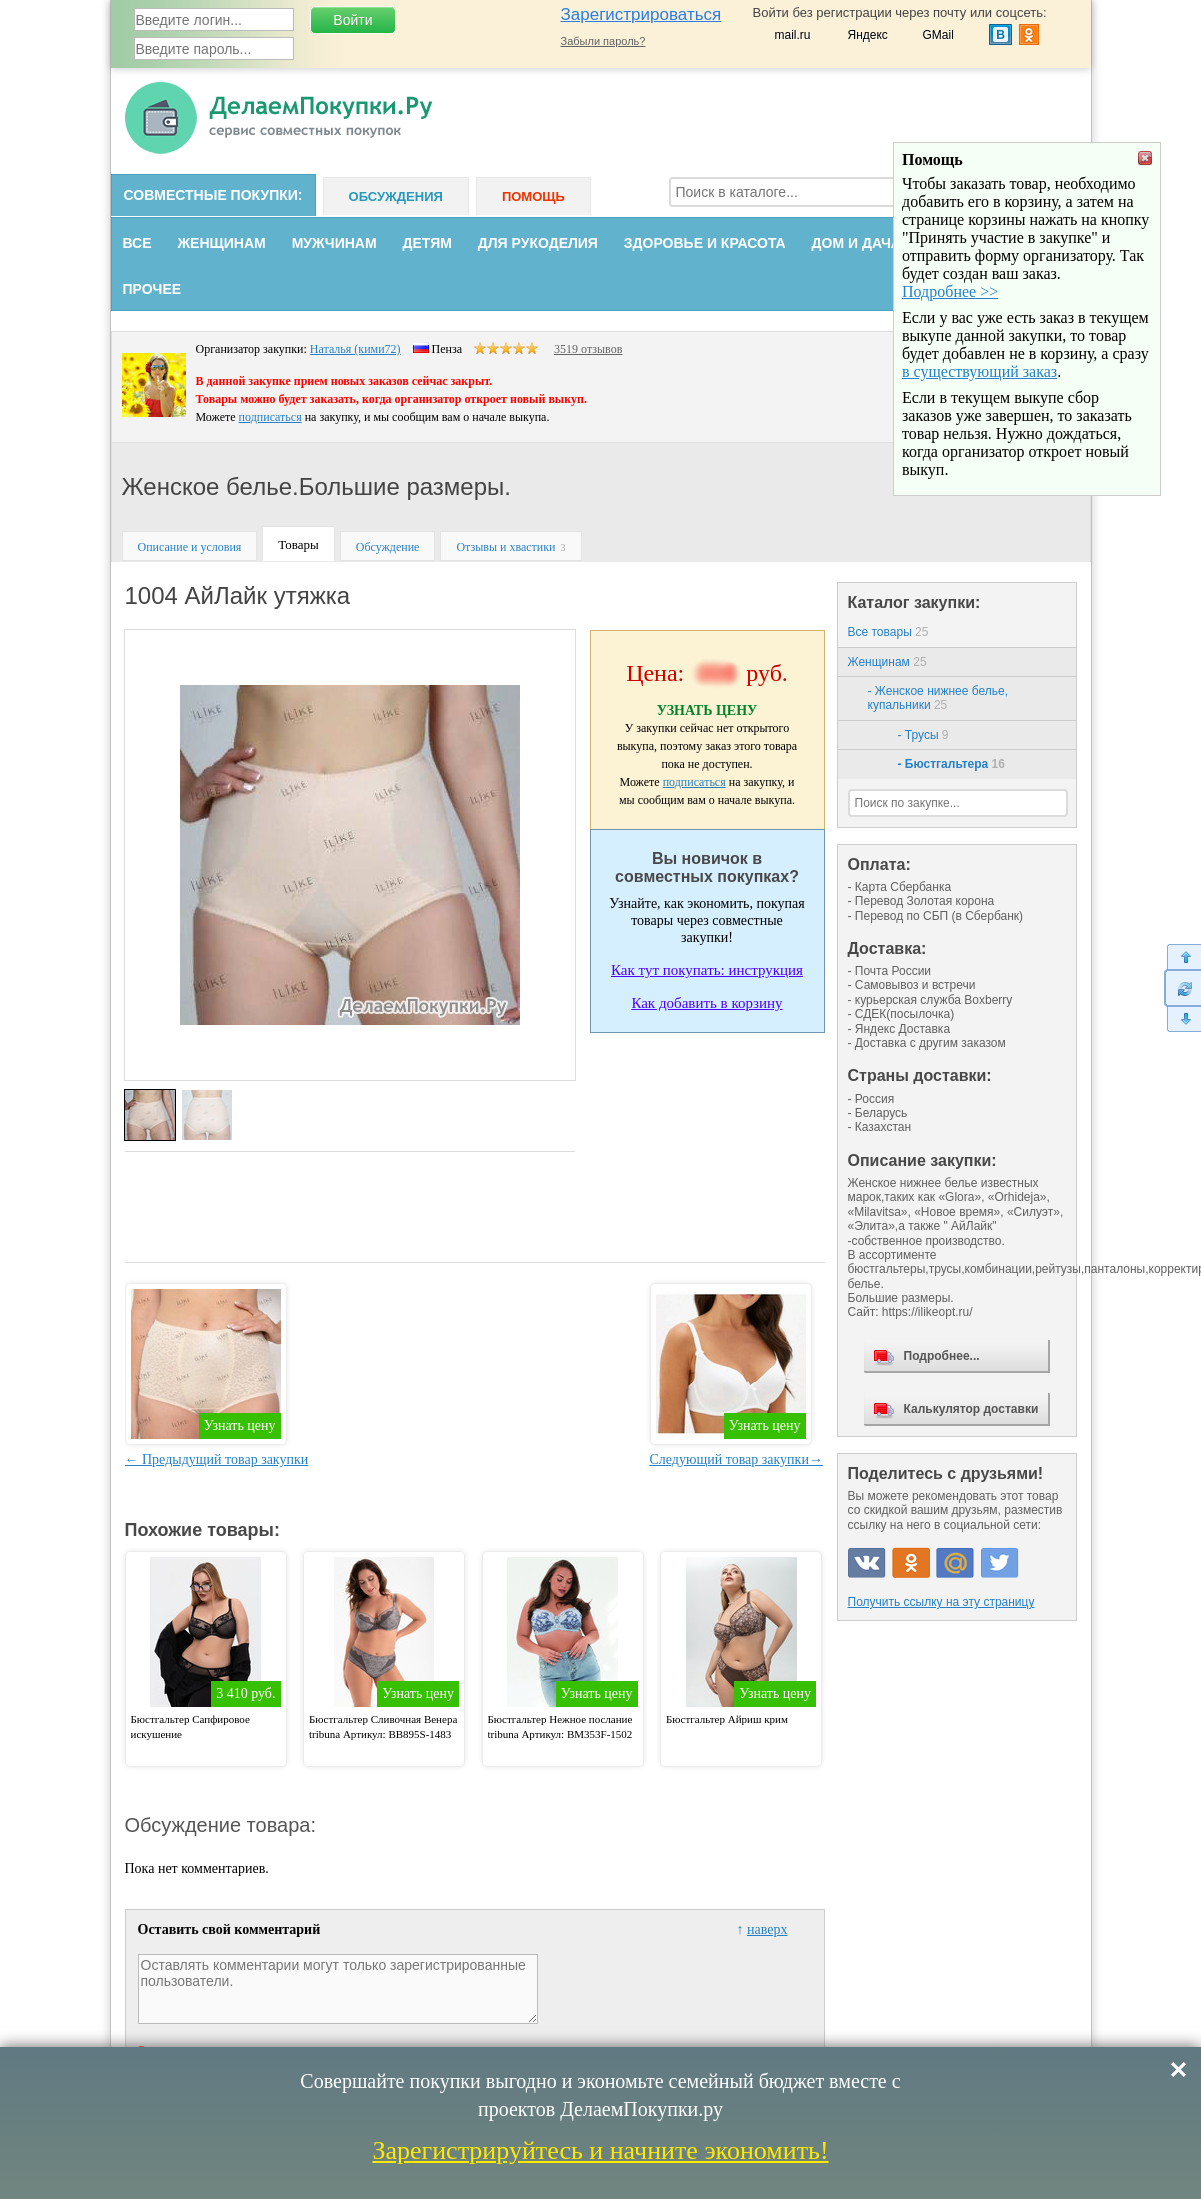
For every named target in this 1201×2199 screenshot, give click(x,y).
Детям (427, 243)
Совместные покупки (211, 195)
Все (137, 243)
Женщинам (221, 243)
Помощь (533, 196)
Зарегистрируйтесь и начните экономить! (600, 2150)
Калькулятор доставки (971, 1409)
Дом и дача (856, 243)
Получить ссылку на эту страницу (941, 1602)
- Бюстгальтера (951, 764)
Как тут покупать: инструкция (707, 970)
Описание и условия (190, 547)
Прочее (152, 289)
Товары (298, 544)
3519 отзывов (588, 349)
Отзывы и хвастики (505, 547)
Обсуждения (396, 196)
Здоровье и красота (705, 243)
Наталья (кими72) (355, 349)
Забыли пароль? (603, 41)
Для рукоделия (538, 243)
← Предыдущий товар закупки (217, 1459)
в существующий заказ (979, 469)
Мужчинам (334, 243)
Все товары (888, 632)
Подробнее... (942, 1356)
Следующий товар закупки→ (736, 1459)
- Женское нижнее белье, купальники (938, 698)
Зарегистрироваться (641, 14)
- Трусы (923, 735)
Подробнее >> (950, 389)
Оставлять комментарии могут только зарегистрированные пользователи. (338, 1989)
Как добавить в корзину (706, 1003)
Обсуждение (388, 547)
